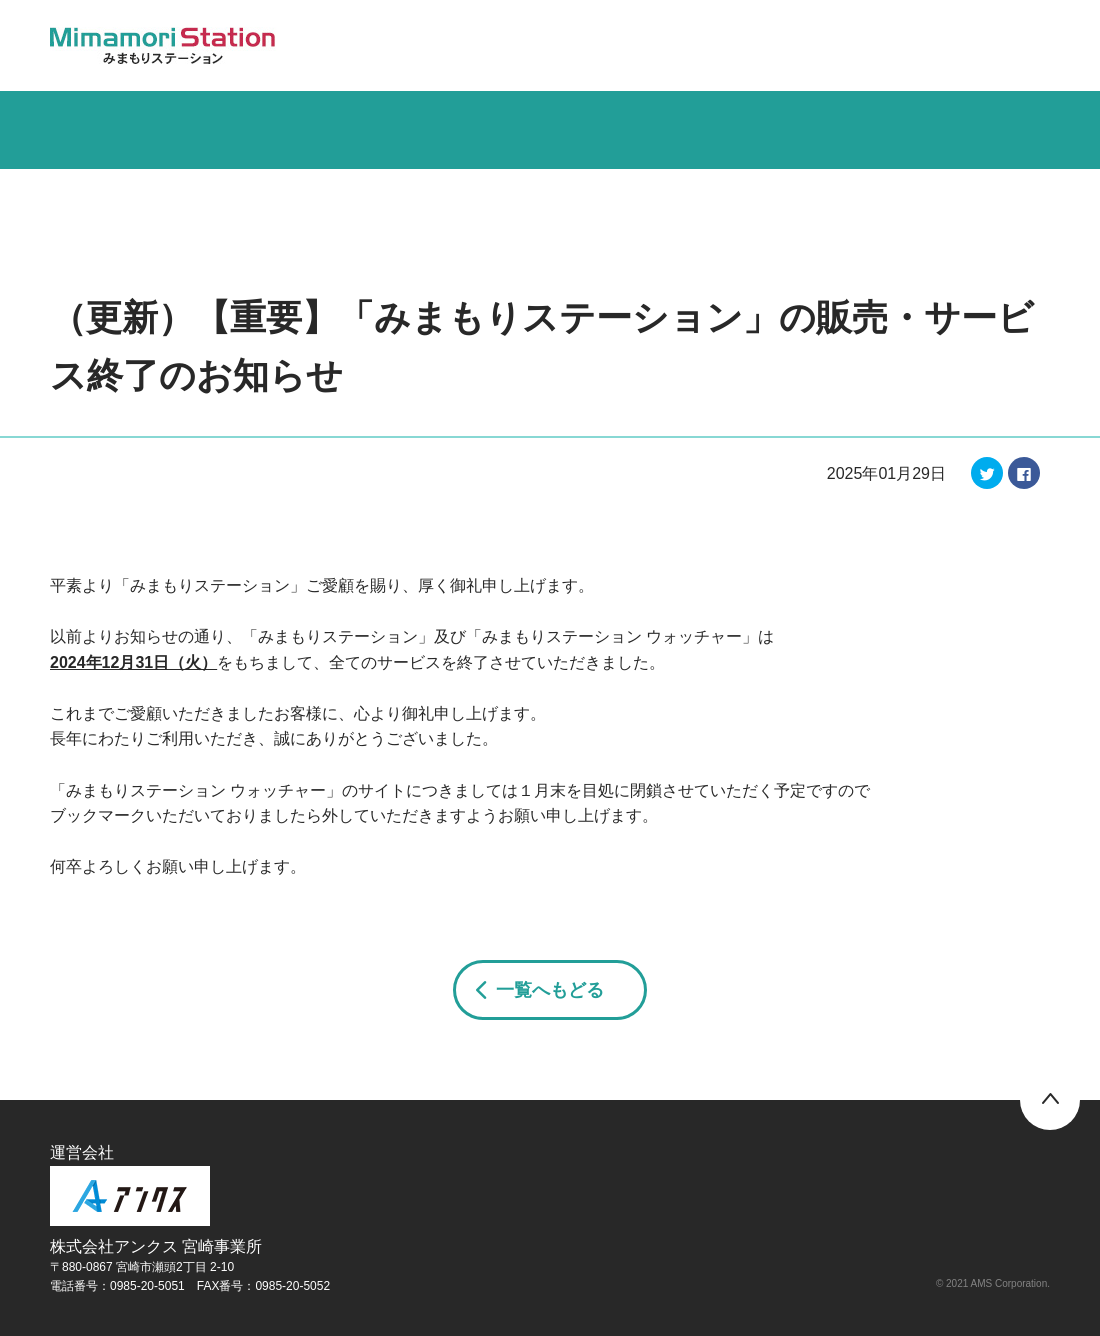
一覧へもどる (550, 990)
